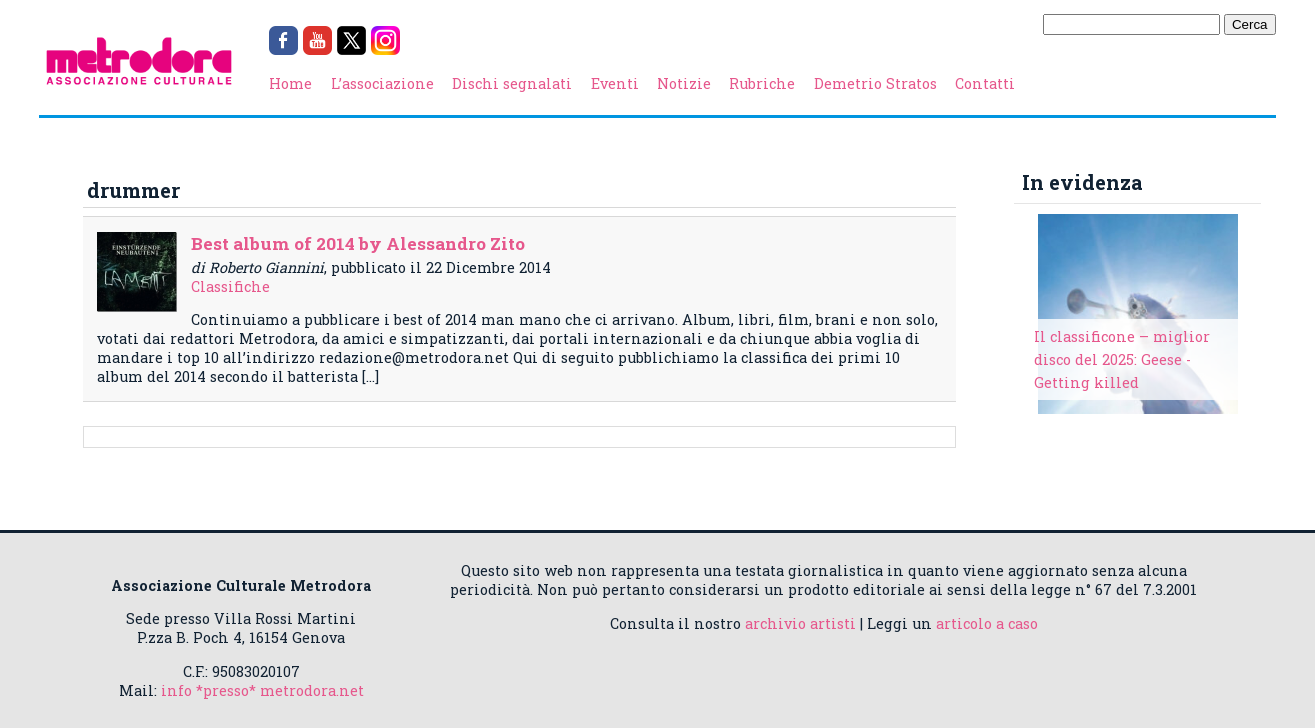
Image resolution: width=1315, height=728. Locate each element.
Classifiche (230, 286)
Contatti (985, 83)
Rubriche (762, 83)
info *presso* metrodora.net (262, 690)
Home (290, 83)
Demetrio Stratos (875, 83)
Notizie (684, 83)
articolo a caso (987, 623)
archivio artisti (800, 623)
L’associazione (382, 83)
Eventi (615, 83)
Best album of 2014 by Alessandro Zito (358, 243)
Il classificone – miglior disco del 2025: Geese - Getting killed (1122, 359)
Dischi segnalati (512, 83)
